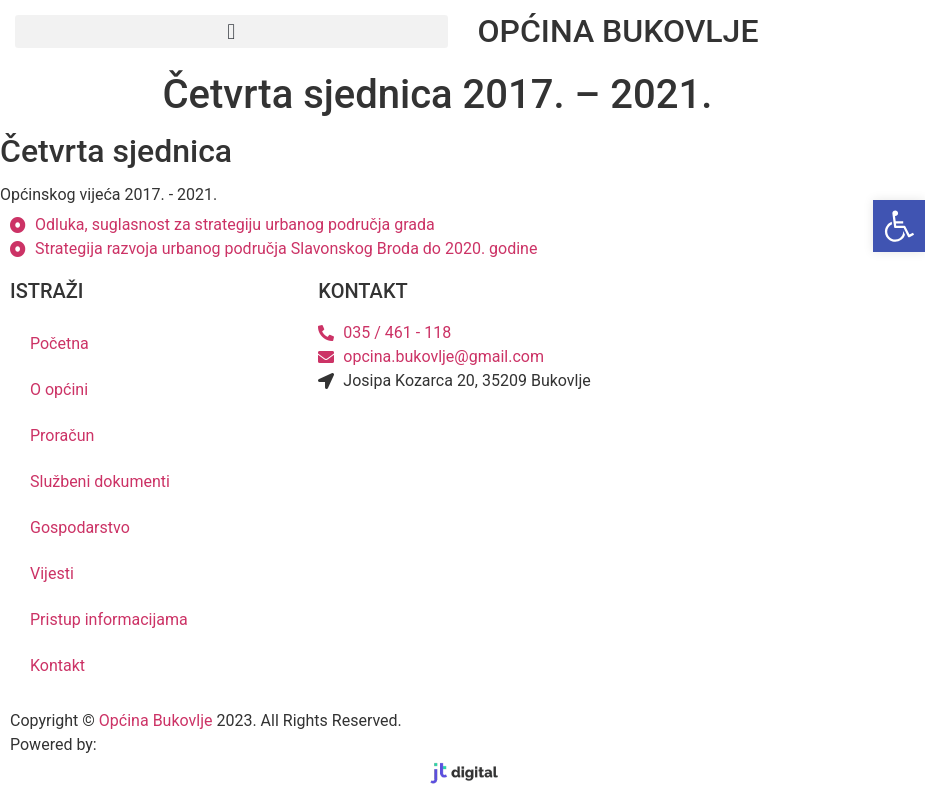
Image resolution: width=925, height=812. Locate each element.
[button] (231, 31)
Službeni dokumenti (100, 481)
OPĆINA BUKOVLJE (618, 31)
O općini (59, 389)
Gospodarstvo (80, 527)
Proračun (62, 435)
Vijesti (52, 573)
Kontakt (57, 665)
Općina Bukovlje (156, 720)
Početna (59, 343)
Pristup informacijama (109, 619)
